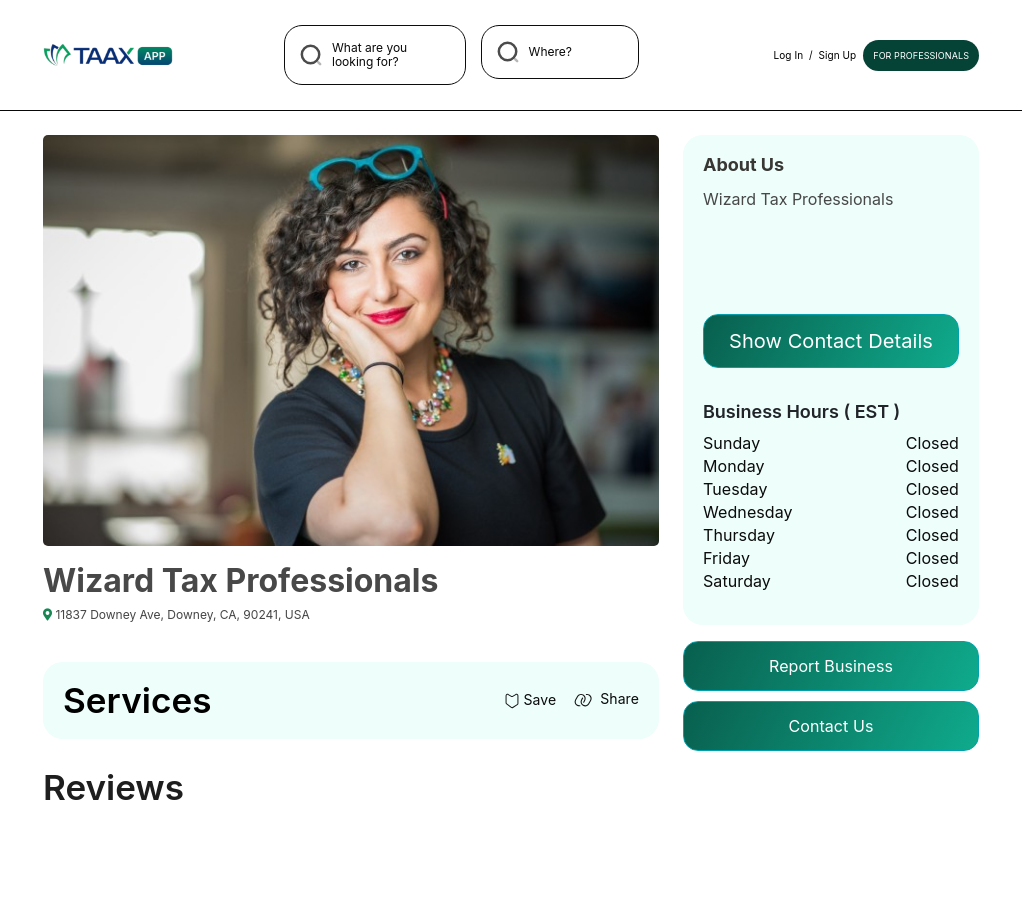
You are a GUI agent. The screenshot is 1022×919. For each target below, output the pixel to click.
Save (530, 699)
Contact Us (830, 726)
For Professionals (921, 55)
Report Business (831, 666)
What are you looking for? (353, 54)
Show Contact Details (831, 341)
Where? (534, 52)
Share (605, 698)
